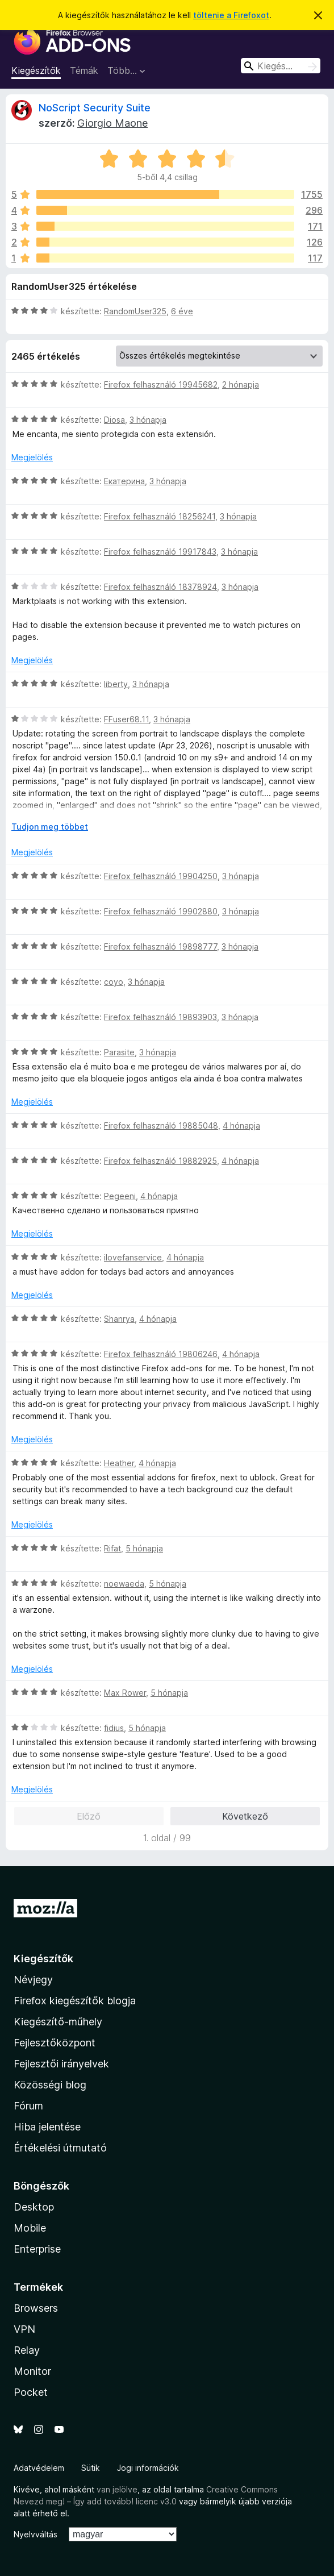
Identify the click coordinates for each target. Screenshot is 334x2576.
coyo (113, 982)
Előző (89, 1816)
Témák (84, 70)
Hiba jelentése (47, 2127)
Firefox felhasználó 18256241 (159, 516)
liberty (116, 684)
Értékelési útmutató (60, 2148)
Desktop (34, 2207)
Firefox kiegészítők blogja (75, 2001)
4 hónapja (241, 1125)
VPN (24, 2329)
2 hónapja (240, 384)
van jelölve (117, 2489)
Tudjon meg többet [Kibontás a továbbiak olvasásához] (49, 826)
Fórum (28, 2106)
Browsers (36, 2308)
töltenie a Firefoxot (231, 15)
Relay (27, 2350)
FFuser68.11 (126, 719)
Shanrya (119, 1319)
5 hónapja (144, 1548)
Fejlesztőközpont (54, 2043)
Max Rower (125, 1692)
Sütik (90, 2468)
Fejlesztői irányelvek (61, 2064)
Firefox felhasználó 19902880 (161, 911)
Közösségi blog (50, 2085)
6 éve (182, 311)
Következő (245, 1816)
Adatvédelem (39, 2468)
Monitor (32, 2371)
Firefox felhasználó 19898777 (160, 946)
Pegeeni (120, 1196)
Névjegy (33, 1980)
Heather (119, 1463)
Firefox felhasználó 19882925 (160, 1161)
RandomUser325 (135, 311)
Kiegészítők (36, 70)
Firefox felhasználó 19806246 (161, 1354)
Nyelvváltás (35, 2534)
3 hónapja (148, 420)
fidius (114, 1728)
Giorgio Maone (112, 123)
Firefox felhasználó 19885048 (161, 1125)
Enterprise (37, 2249)
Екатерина (124, 481)
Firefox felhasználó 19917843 (160, 551)
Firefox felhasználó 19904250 (161, 876)
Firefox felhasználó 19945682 (161, 384)
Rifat (112, 1548)
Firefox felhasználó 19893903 (160, 1017)
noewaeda (124, 1583)
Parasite (119, 1052)
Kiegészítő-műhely (58, 2022)
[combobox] (280, 65)
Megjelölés (32, 457)
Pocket (31, 2392)
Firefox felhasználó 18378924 (160, 587)
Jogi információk (148, 2468)
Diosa (114, 420)
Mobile (30, 2228)
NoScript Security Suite (95, 108)
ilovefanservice (133, 1257)
